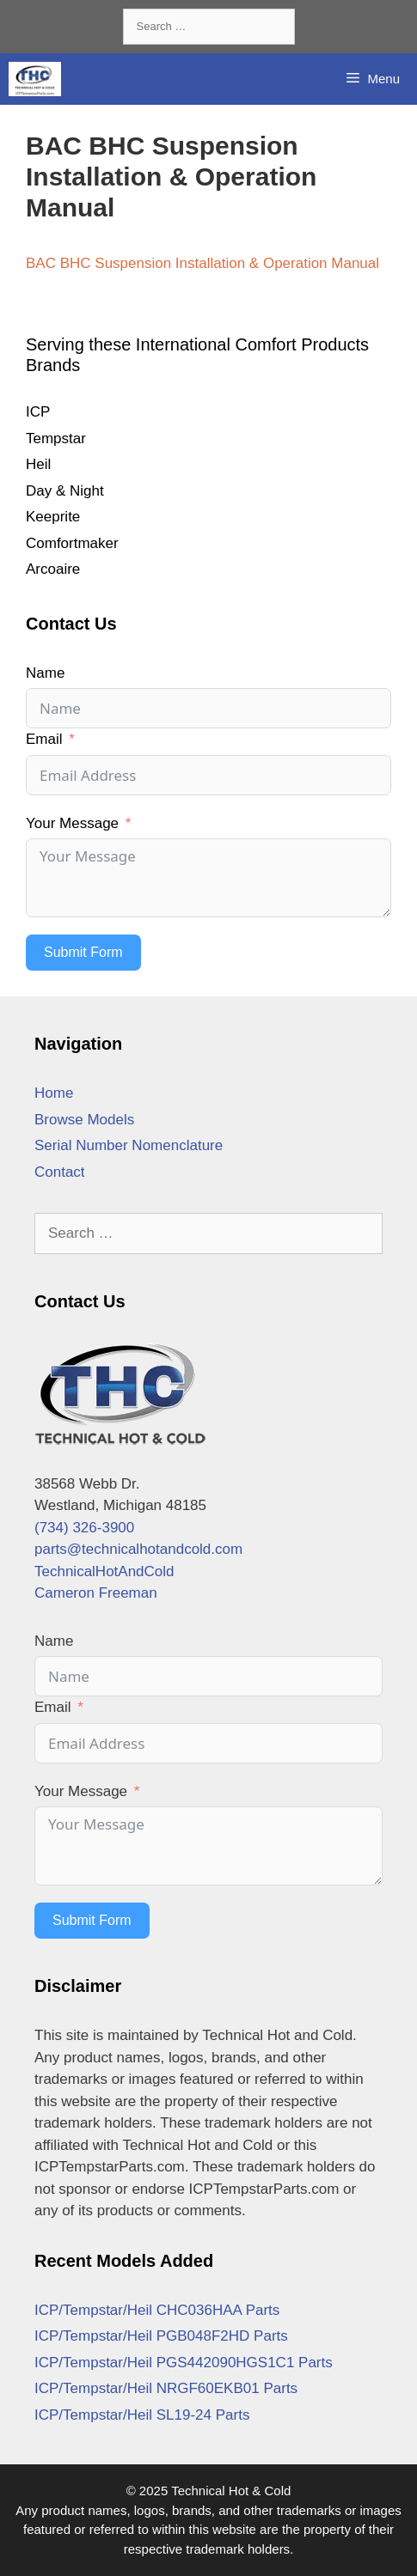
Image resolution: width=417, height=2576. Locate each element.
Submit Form (83, 952)
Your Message (72, 823)
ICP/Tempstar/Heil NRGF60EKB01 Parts (165, 2388)
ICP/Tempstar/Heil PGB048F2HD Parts (161, 2336)
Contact (59, 1172)
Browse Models (84, 1119)
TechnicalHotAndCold (104, 1571)
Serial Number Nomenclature (128, 1145)
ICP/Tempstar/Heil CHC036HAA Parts (156, 2310)
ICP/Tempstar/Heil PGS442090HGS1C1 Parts (183, 2362)
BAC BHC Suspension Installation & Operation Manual (202, 263)
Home (53, 1093)
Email (44, 739)
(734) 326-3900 (84, 1527)
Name (45, 673)
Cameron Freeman (95, 1593)
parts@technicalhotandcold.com (138, 1549)
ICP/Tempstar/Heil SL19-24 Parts (141, 2415)
